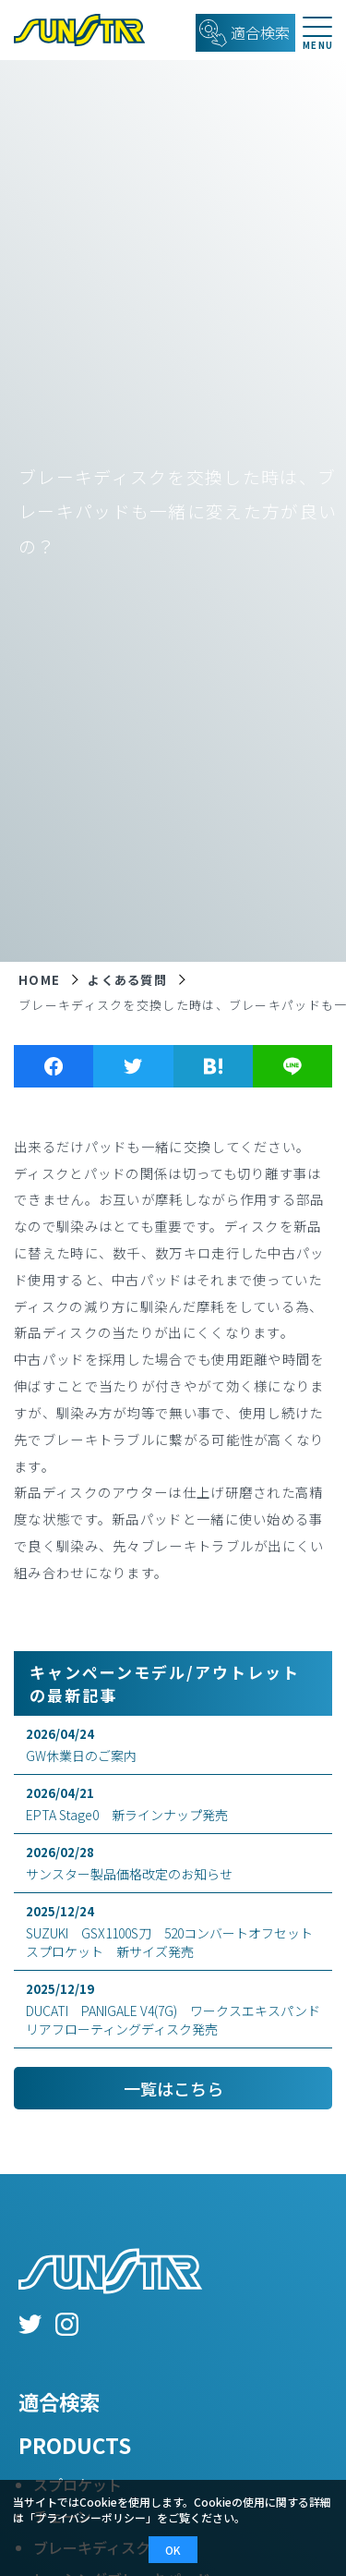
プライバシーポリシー (90, 2517)
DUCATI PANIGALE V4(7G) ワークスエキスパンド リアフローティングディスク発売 (179, 2009)
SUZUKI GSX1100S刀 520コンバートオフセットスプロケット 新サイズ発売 (173, 1931)
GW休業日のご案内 (173, 1745)
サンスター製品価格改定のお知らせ (173, 1863)
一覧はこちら (173, 2088)
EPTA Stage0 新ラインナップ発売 (173, 1804)
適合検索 (59, 2401)
